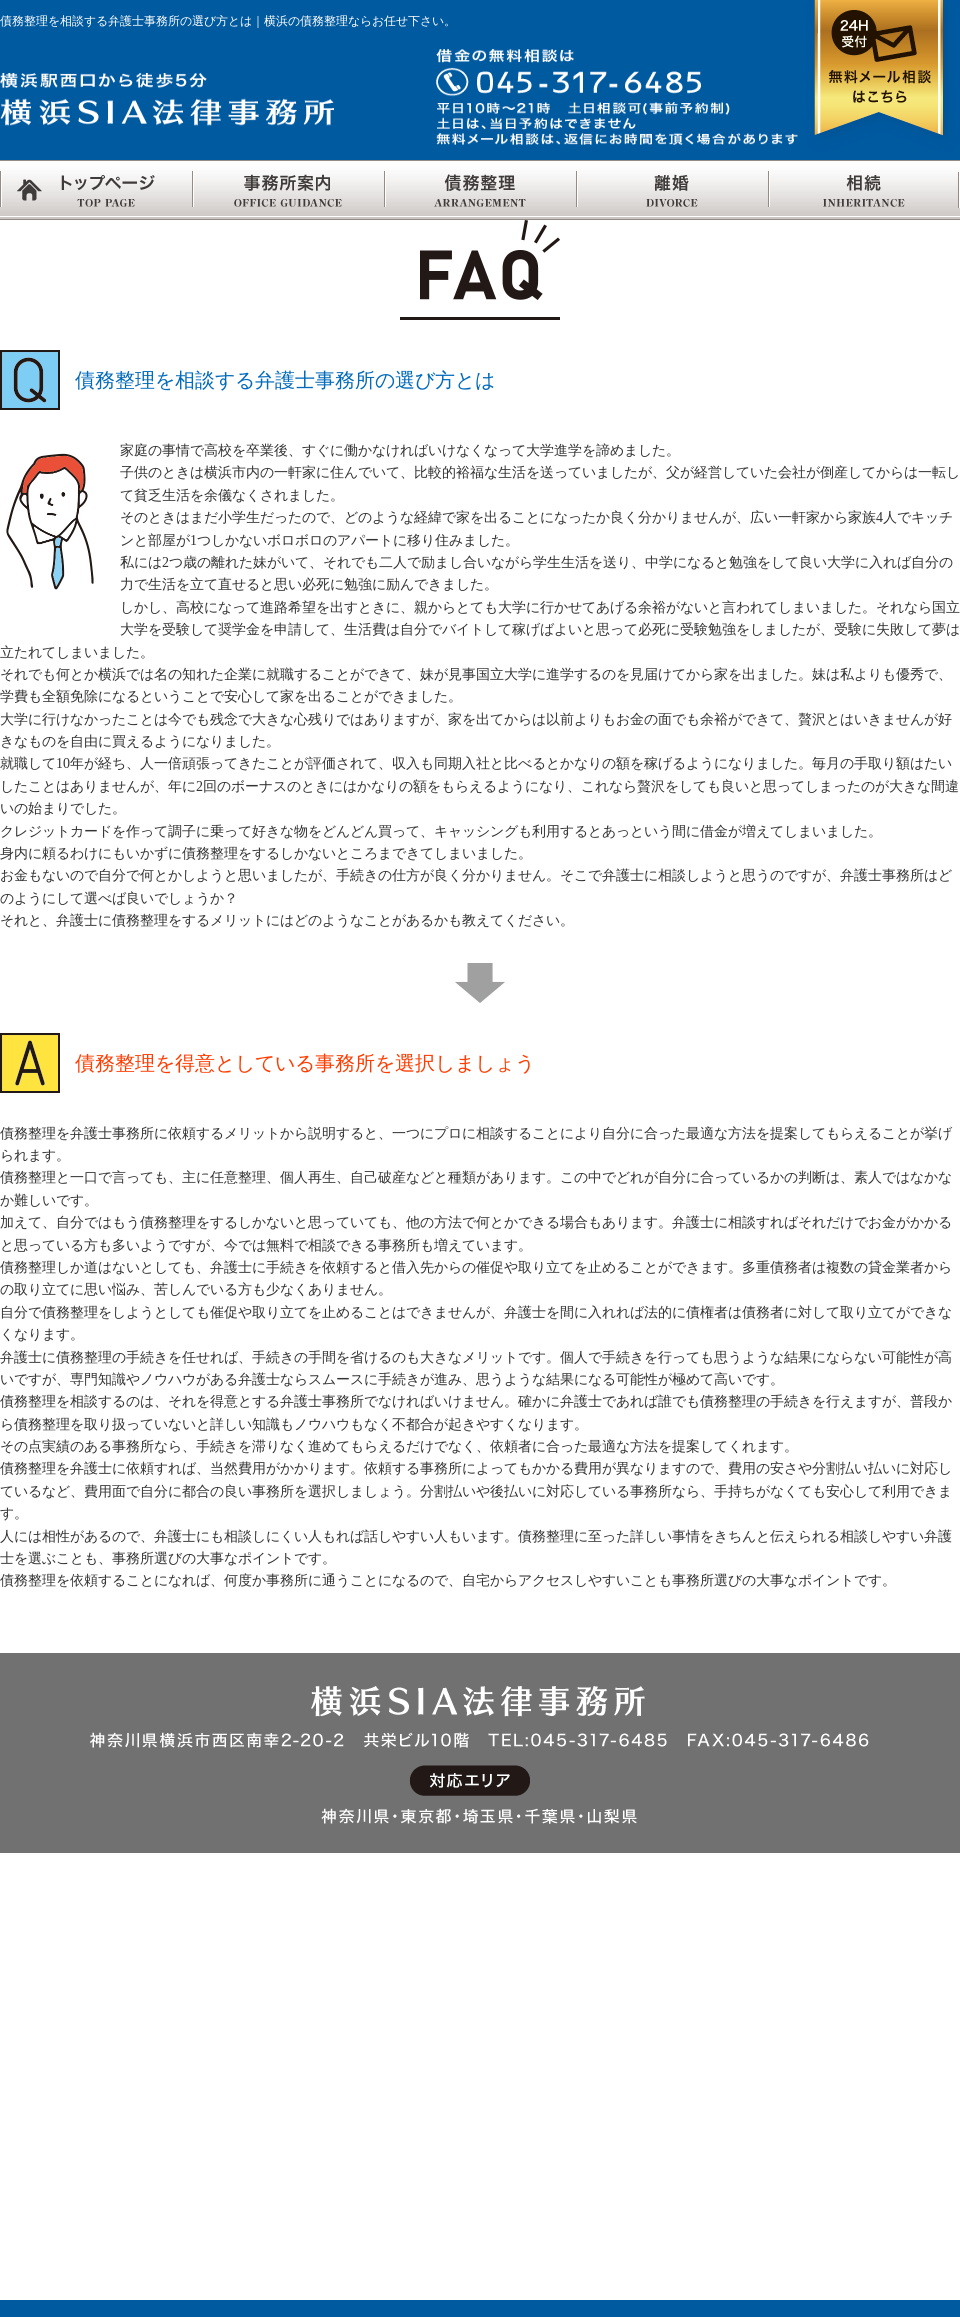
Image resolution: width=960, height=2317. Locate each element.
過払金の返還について (269, 2200)
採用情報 (30, 2040)
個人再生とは (239, 2136)
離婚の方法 (425, 1976)
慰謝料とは (425, 2040)
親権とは (418, 2104)
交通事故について (642, 1976)
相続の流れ (813, 1976)
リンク (22, 2008)
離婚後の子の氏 (440, 2168)
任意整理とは (239, 2008)
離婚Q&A (419, 2200)
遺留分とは (813, 2104)
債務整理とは (239, 1976)
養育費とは (425, 2072)
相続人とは (813, 2008)
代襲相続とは (821, 2072)
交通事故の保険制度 (649, 2040)
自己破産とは (239, 2072)
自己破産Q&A (240, 2104)
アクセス (30, 1976)
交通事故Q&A (628, 2072)
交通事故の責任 (634, 2008)
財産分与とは (433, 2008)
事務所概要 (37, 2072)
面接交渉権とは (440, 2136)
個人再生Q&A (240, 2168)
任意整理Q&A (240, 2040)
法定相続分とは (828, 2040)
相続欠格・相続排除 (843, 2168)
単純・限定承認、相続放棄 (866, 2136)
